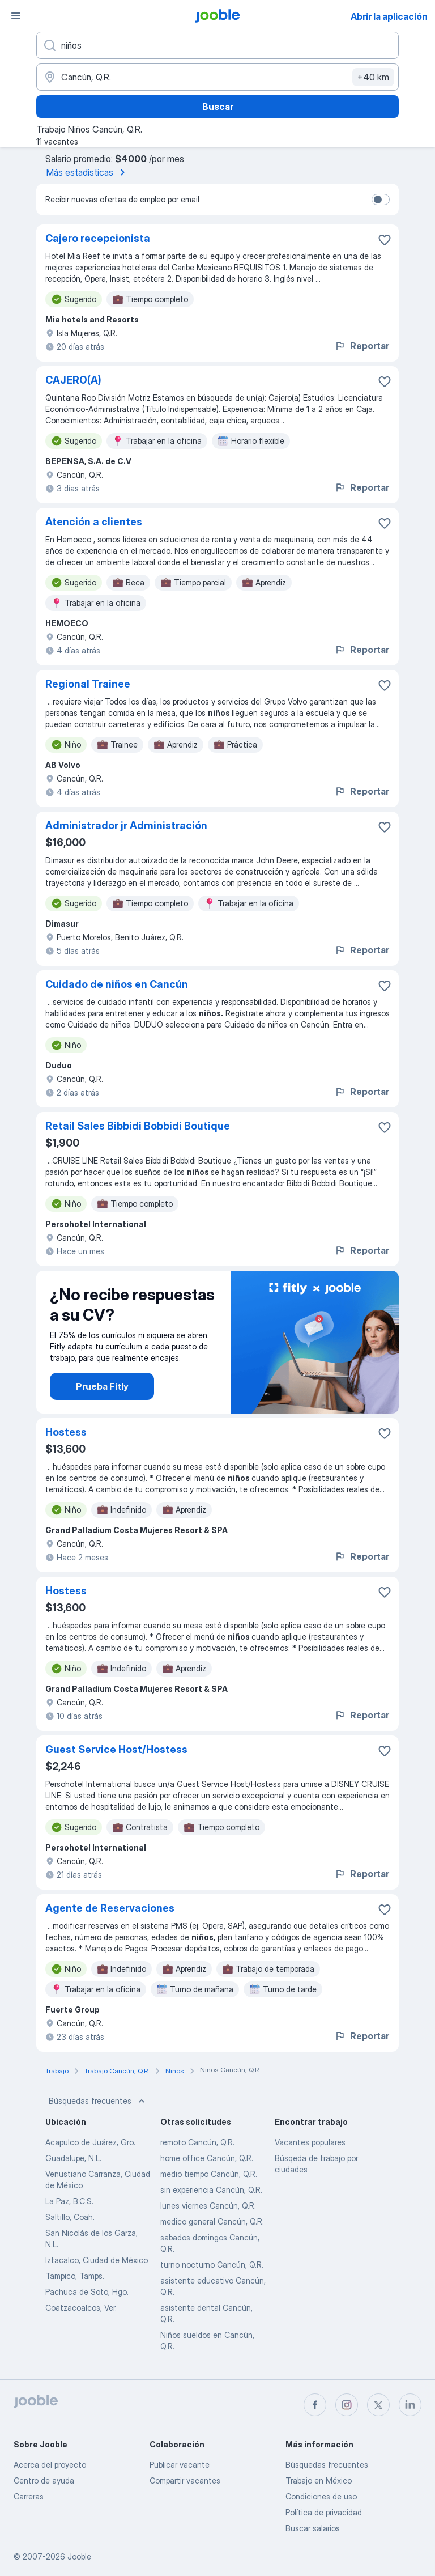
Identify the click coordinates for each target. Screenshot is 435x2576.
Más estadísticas (87, 172)
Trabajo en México (318, 2480)
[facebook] (315, 2404)
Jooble (79, 2556)
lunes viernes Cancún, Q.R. (208, 2205)
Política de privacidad (323, 2512)
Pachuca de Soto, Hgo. (87, 2292)
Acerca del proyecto (50, 2464)
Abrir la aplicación (389, 16)
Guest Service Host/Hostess (116, 1749)
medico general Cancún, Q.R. (212, 2221)
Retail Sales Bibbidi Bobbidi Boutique (137, 1126)
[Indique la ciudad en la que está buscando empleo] (217, 77)
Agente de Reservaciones (109, 1908)
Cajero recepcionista (97, 238)
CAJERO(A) (73, 380)
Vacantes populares (310, 2142)
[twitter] (378, 2404)
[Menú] (16, 16)
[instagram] (346, 2404)
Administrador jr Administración (126, 825)
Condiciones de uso (321, 2496)
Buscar (217, 106)
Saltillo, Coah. (70, 2217)
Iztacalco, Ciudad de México (96, 2260)
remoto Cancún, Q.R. (197, 2142)
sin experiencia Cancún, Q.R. (211, 2190)
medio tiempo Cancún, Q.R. (208, 2174)
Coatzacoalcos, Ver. (81, 2307)
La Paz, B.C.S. (69, 2201)
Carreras (29, 2496)
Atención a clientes (93, 522)
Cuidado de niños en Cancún (116, 984)
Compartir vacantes (185, 2480)
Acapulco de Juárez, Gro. (90, 2142)
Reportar (361, 345)
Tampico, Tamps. (74, 2276)
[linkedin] (410, 2404)
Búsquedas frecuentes (98, 2101)
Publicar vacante (180, 2464)
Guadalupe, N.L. (73, 2158)
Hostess (66, 1432)
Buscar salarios (312, 2528)
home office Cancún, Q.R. (206, 2158)
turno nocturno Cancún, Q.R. (211, 2264)
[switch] (381, 199)
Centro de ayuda (44, 2480)
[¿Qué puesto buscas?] (217, 45)
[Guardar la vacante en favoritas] (385, 240)
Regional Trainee (87, 684)
